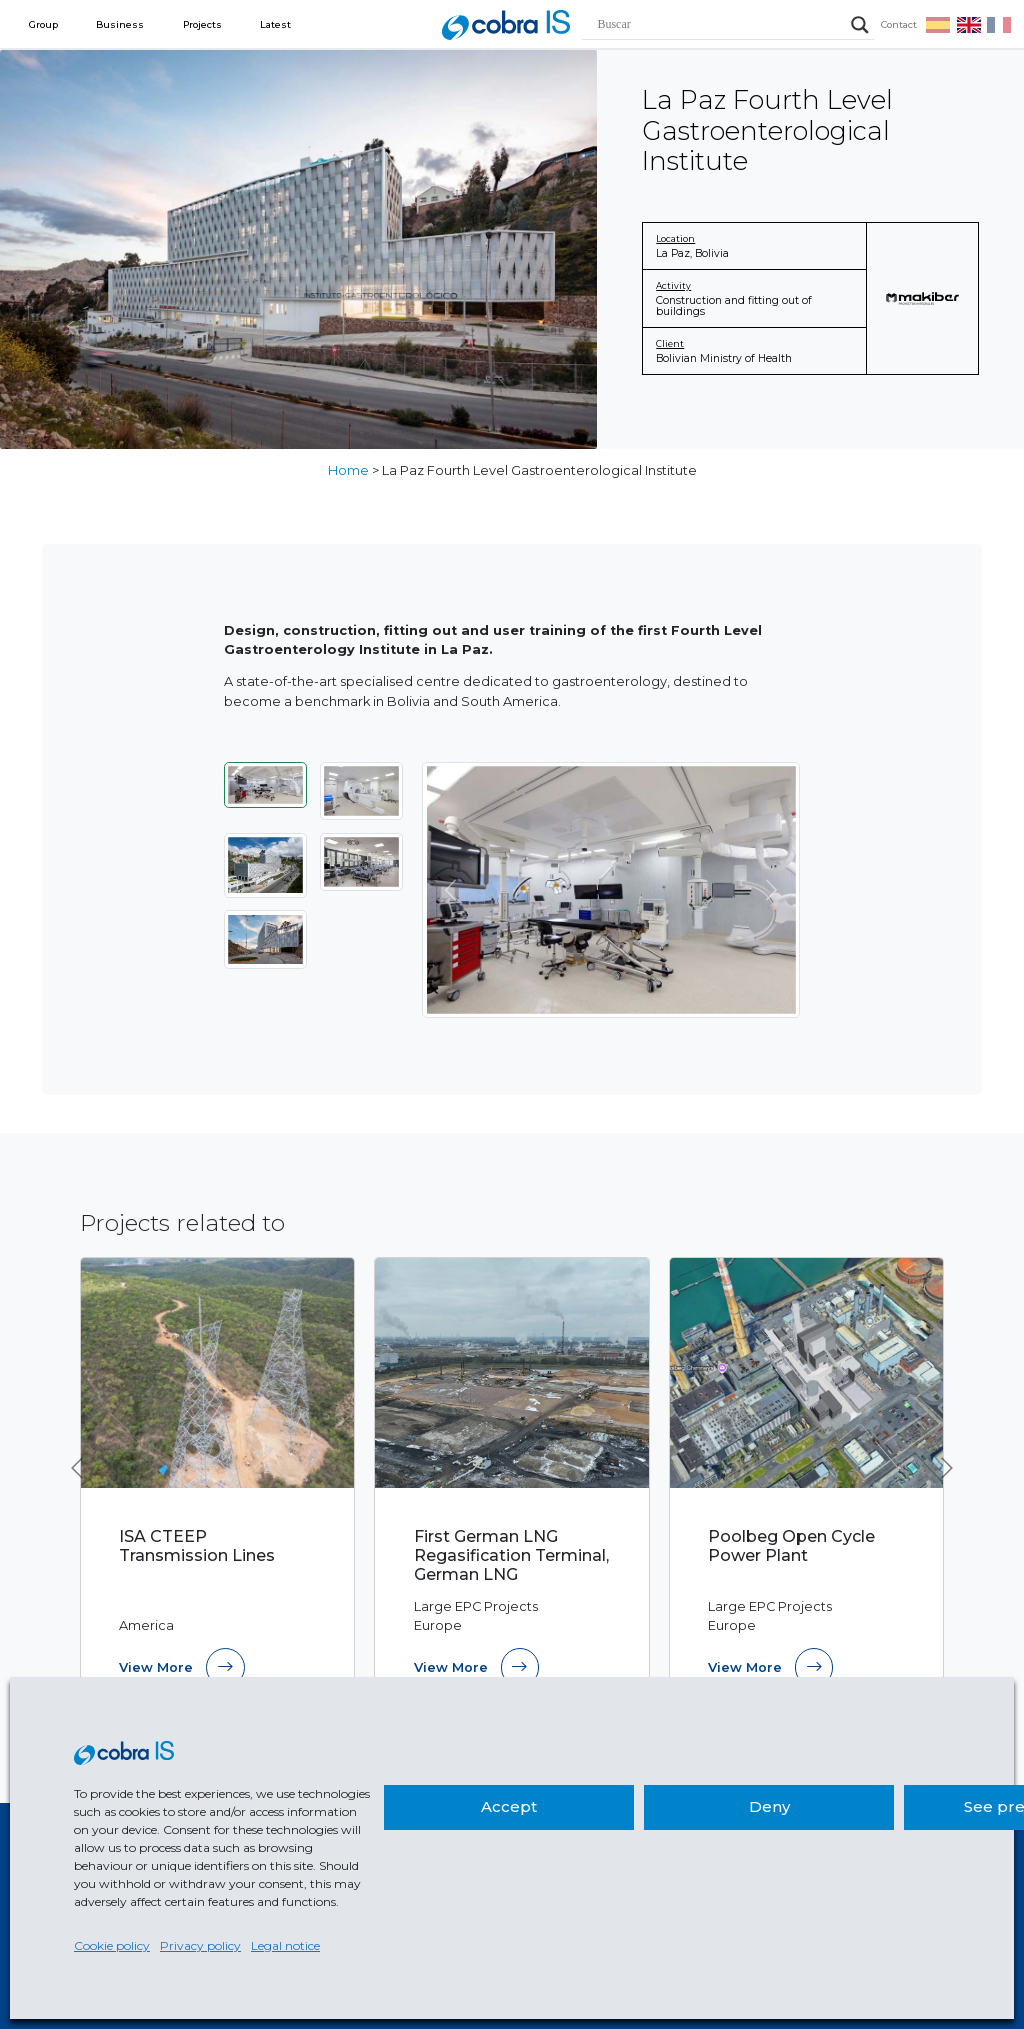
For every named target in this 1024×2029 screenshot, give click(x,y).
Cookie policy (112, 1945)
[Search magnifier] (860, 25)
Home (348, 470)
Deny (769, 1806)
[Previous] (450, 890)
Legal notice (285, 1945)
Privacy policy (200, 1945)
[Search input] (719, 25)
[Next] (771, 890)
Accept (509, 1806)
